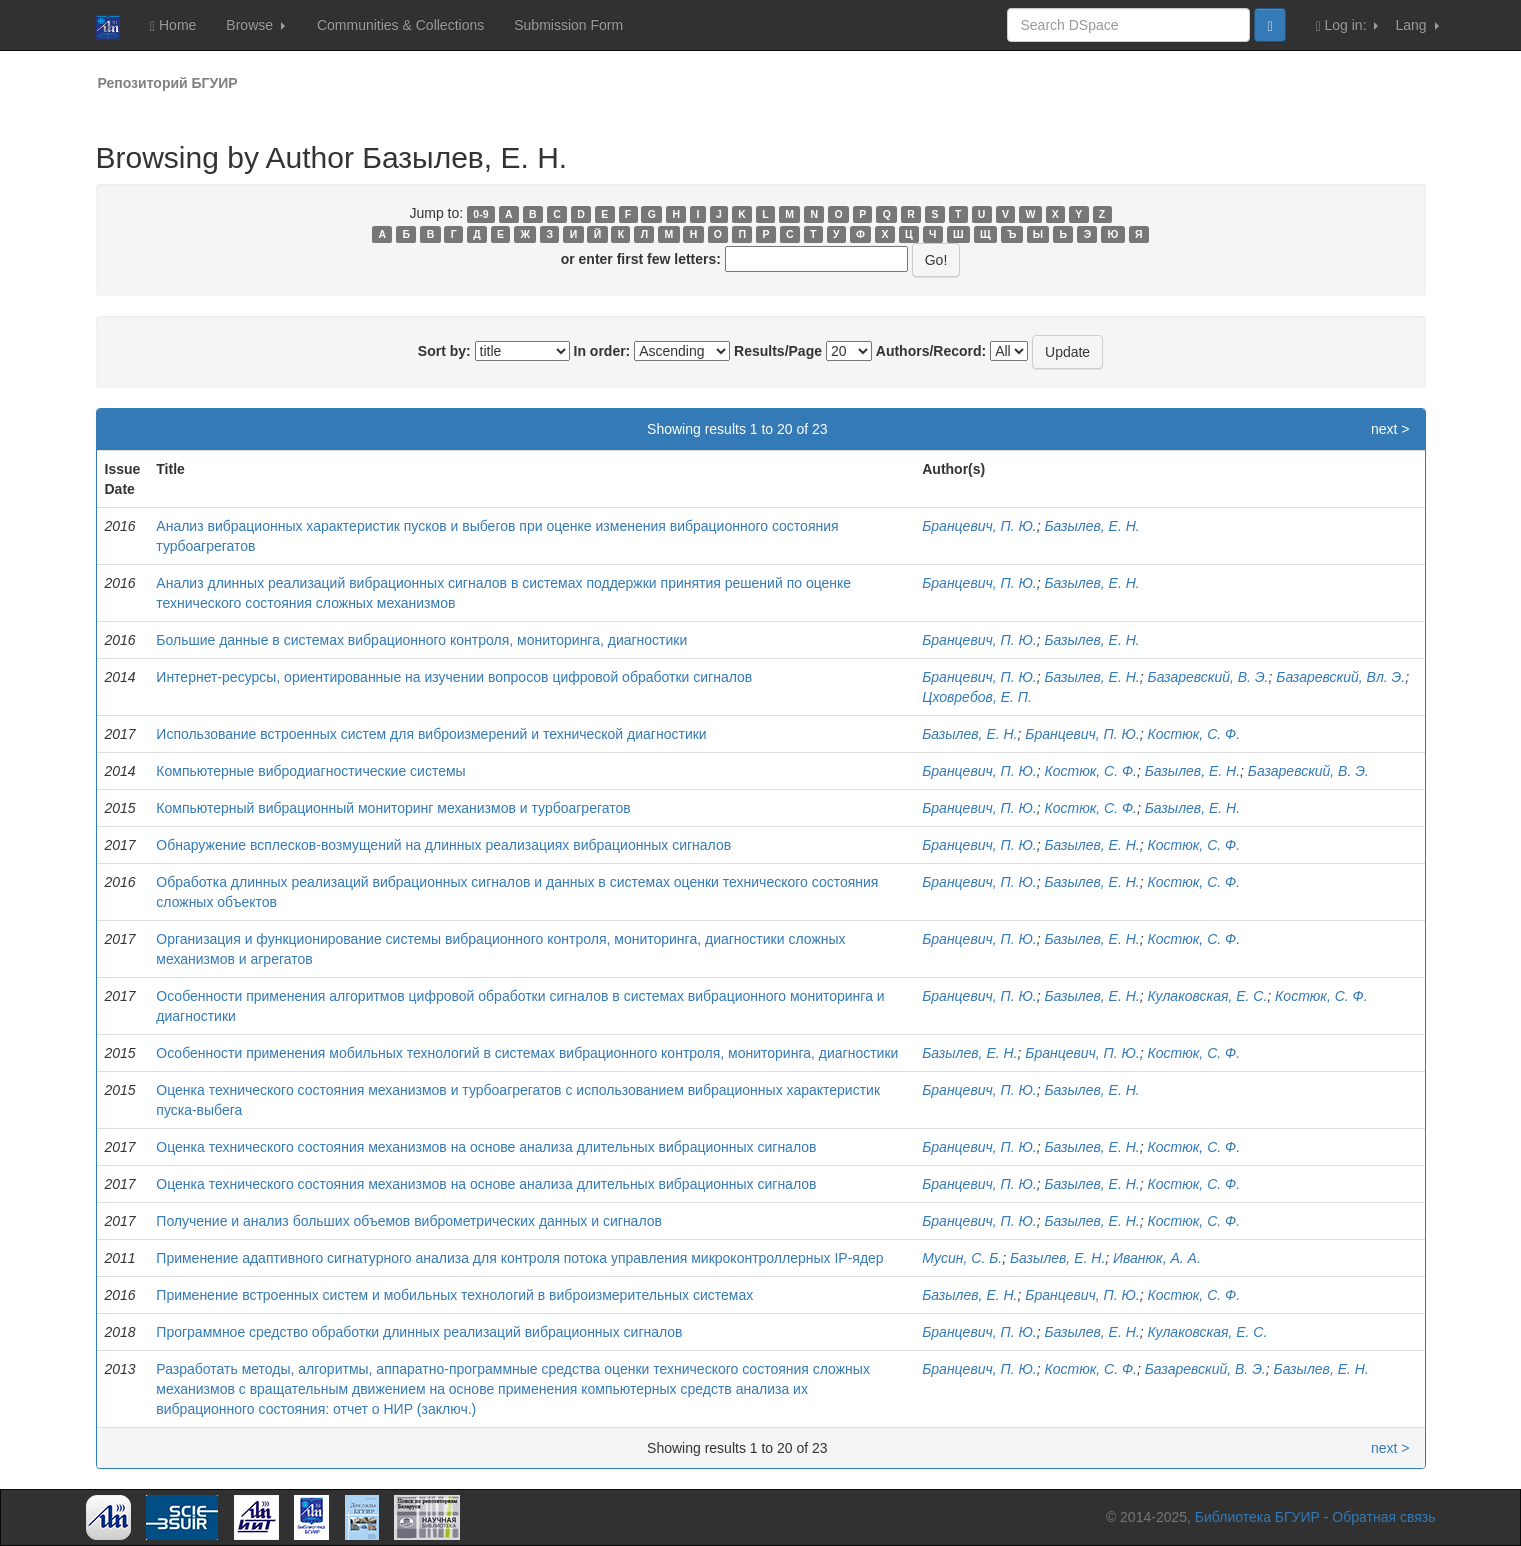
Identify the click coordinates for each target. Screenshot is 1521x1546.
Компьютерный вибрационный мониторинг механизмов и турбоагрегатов (393, 808)
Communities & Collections (400, 25)
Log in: (1347, 25)
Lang (1416, 25)
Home (173, 25)
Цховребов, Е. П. (977, 697)
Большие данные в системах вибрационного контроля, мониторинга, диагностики (421, 640)
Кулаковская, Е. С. (1208, 996)
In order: (602, 351)
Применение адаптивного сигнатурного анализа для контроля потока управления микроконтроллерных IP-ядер (519, 1258)
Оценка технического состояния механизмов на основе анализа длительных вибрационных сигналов (486, 1147)
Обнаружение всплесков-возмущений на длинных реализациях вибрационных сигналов (443, 845)
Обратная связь (1383, 1517)
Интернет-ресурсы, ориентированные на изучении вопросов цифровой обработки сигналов (454, 677)
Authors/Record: (931, 351)
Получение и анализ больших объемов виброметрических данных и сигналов (409, 1221)
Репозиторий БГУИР (168, 83)
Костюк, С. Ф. (1194, 734)
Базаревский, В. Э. (1208, 677)
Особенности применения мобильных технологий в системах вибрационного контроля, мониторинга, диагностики (527, 1053)
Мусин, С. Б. (962, 1258)
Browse (255, 25)
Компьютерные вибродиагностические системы (310, 771)
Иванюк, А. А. (1157, 1258)
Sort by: (444, 351)
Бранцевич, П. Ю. (979, 526)
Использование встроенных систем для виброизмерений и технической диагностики (431, 734)
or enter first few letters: (641, 259)
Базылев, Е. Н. (1091, 526)
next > (1390, 429)
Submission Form (568, 25)
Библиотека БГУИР (1257, 1517)
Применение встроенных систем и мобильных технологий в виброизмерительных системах (454, 1295)
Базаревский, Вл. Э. (1340, 677)
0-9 (480, 214)
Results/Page (778, 351)
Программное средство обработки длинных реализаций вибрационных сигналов (419, 1332)
